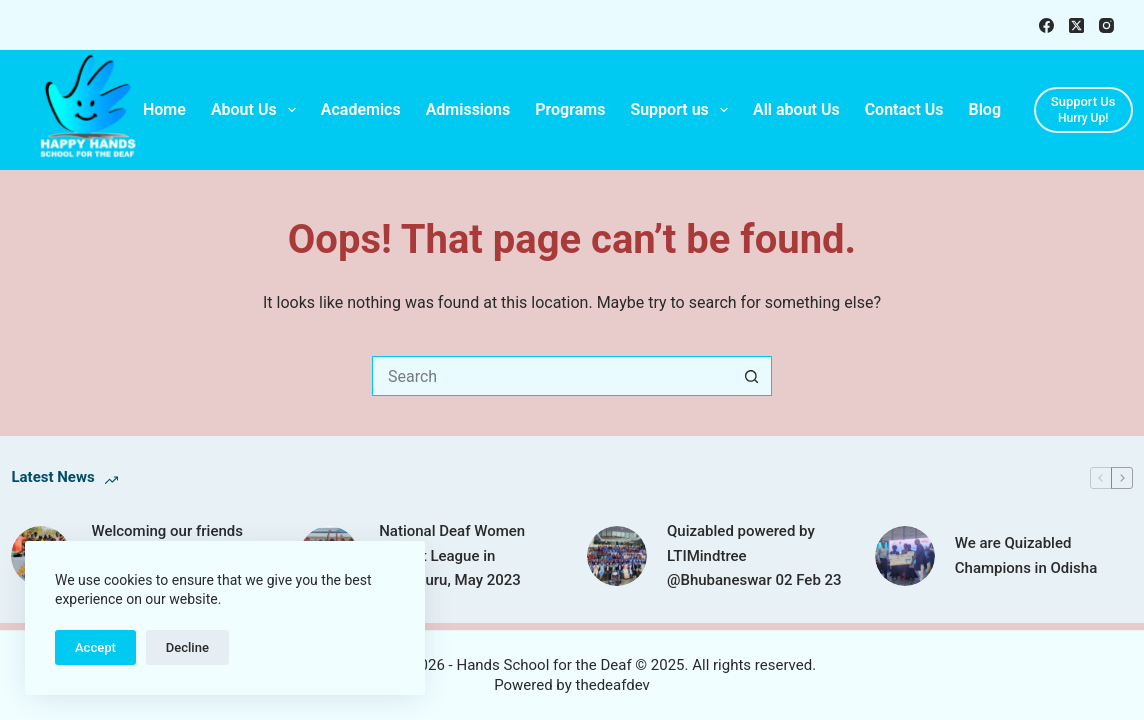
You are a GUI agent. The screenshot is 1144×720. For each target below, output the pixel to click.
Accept (95, 647)
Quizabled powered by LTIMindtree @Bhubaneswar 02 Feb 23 (754, 556)
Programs (570, 109)
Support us (683, 110)
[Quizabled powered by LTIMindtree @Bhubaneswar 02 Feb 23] (617, 556)
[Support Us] (1083, 110)
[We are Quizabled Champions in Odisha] (905, 556)
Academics (361, 109)
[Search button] (752, 376)
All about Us (796, 109)
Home (164, 109)
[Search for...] (552, 376)
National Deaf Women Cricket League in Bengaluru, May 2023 (452, 556)
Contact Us (904, 109)
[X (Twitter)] (1076, 25)
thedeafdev (613, 685)
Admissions (468, 109)
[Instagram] (1106, 25)
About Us (257, 110)
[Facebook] (1046, 25)
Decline (187, 647)
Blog (985, 109)
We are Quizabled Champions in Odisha (1026, 555)
